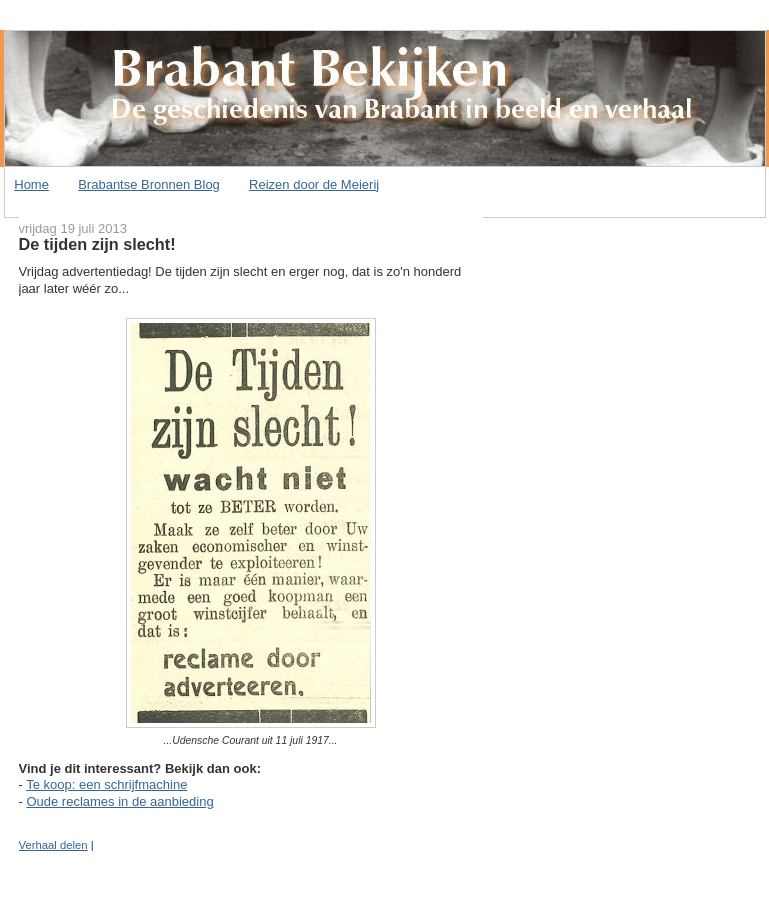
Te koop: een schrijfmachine (106, 784)
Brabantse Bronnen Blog (149, 184)
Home (31, 184)
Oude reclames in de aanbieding (119, 801)
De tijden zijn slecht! (97, 244)
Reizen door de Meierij (314, 184)
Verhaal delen (53, 845)
